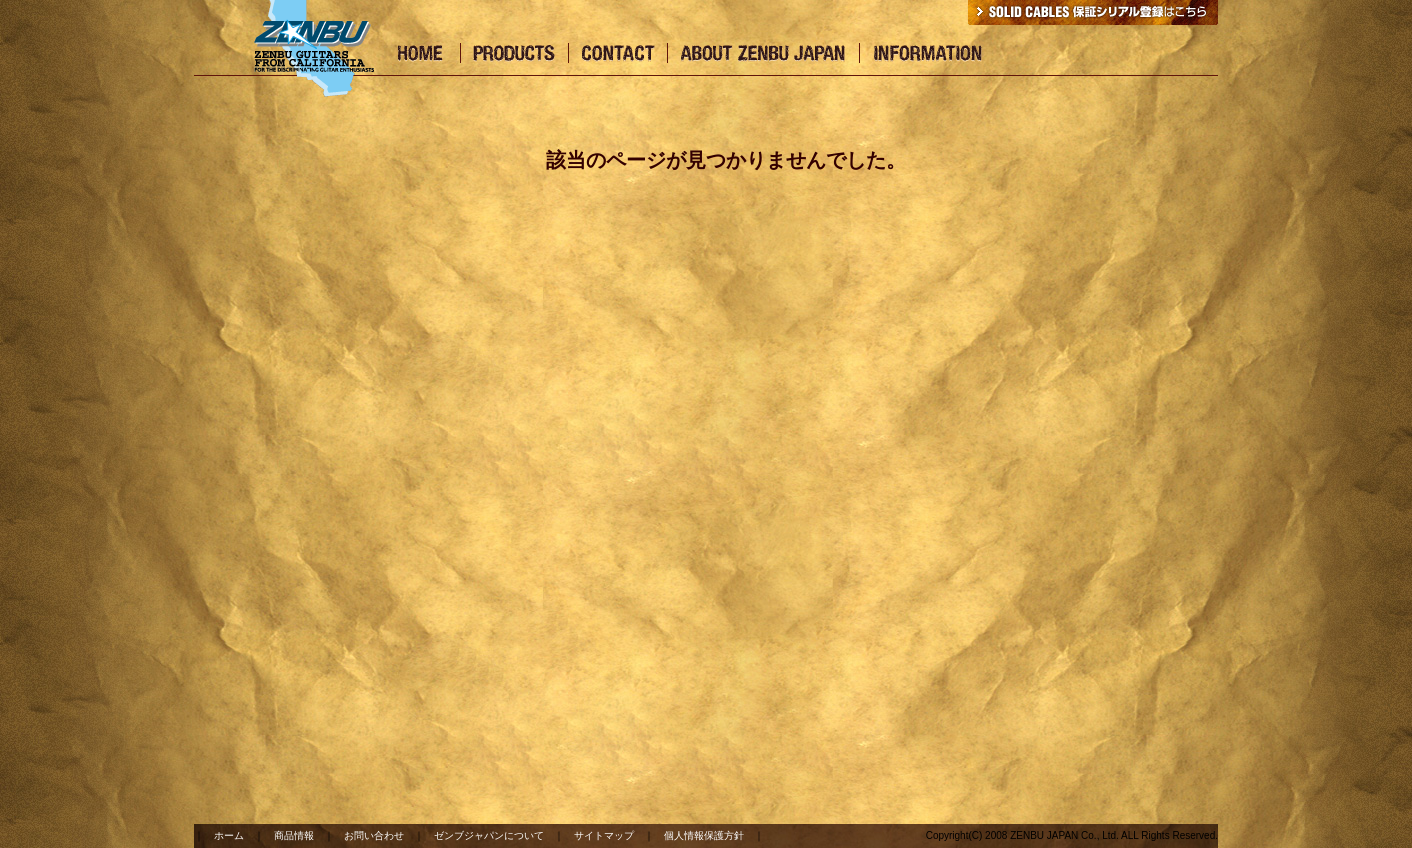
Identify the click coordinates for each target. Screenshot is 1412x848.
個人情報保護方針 (704, 835)
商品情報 (294, 835)
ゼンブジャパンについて (489, 835)
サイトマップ (604, 835)
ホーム (229, 835)
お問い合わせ (374, 835)
